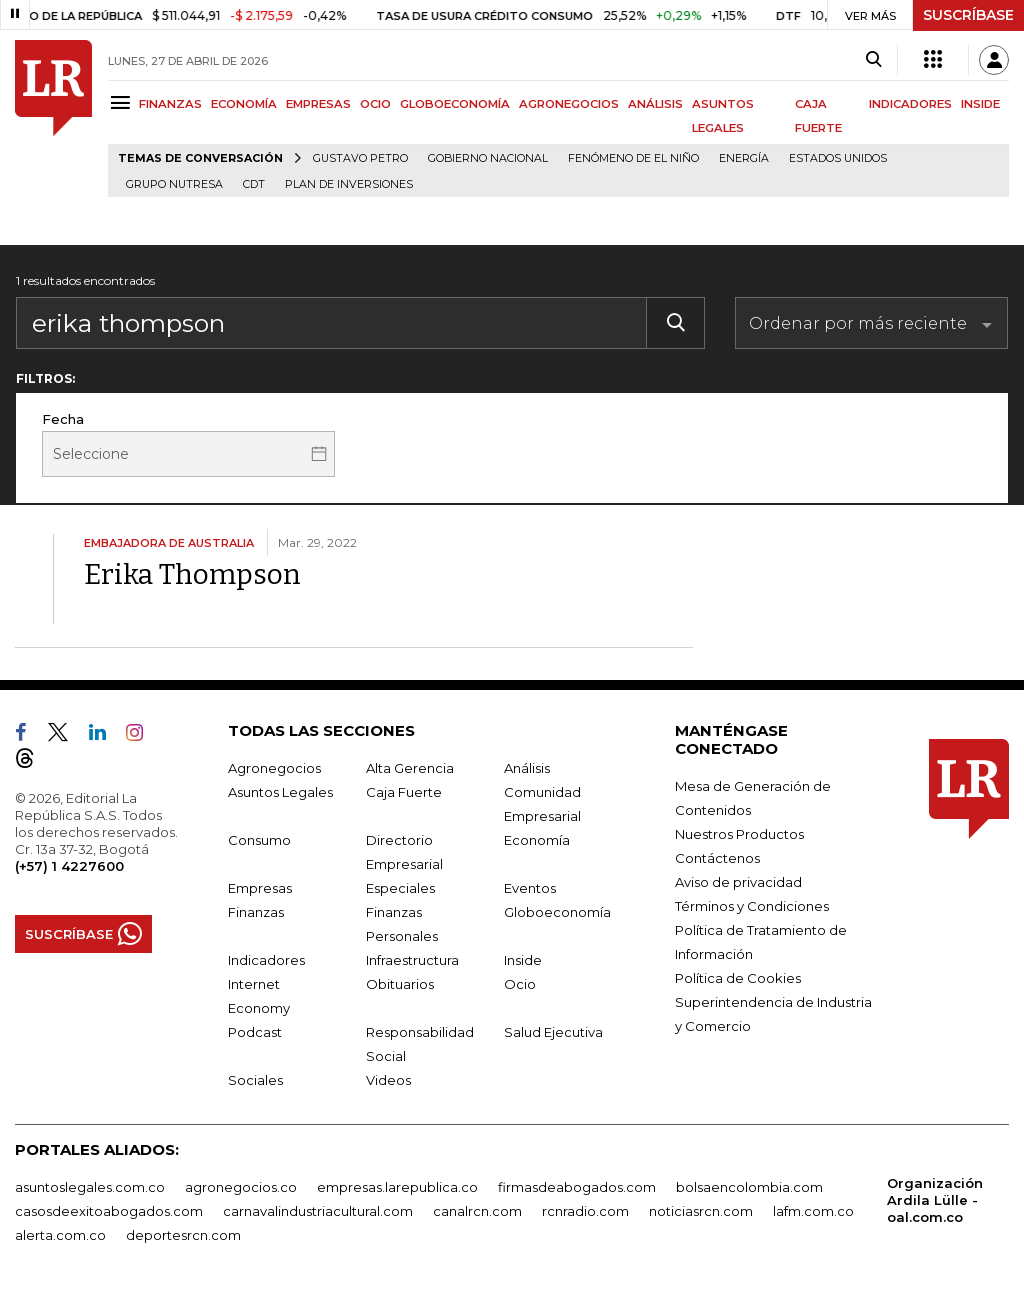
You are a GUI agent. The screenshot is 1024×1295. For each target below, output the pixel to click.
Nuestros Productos (739, 834)
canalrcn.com (477, 1211)
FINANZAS (170, 104)
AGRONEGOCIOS (569, 104)
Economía (537, 840)
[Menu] (123, 102)
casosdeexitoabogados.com (109, 1211)
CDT (254, 184)
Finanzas (256, 912)
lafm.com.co (813, 1211)
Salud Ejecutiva (553, 1032)
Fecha (63, 419)
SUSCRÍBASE (968, 15)
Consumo (259, 840)
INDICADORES (910, 104)
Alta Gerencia (410, 768)
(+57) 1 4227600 (69, 866)
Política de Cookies (738, 978)
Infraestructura (412, 960)
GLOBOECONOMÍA (455, 104)
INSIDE (980, 104)
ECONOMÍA (244, 104)
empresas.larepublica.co (397, 1187)
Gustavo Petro (360, 158)
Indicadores (266, 960)
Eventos (530, 888)
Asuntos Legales (280, 792)
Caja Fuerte (404, 792)
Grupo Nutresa (174, 184)
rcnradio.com (585, 1211)
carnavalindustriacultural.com (318, 1211)
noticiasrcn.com (701, 1211)
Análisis (527, 768)
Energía (744, 158)
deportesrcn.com (183, 1235)
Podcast (255, 1032)
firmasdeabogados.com (577, 1187)
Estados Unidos (838, 158)
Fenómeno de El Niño (633, 158)
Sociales (255, 1080)
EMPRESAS (318, 104)
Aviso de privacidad (738, 882)
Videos (388, 1080)
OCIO (375, 104)
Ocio (520, 984)
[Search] (873, 60)
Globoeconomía (557, 912)
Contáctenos (717, 858)
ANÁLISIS (655, 104)
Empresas (260, 888)
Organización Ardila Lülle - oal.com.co (935, 1200)
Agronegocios (274, 768)
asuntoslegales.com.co (90, 1187)
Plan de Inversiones (349, 184)
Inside (523, 960)
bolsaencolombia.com (749, 1187)
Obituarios (400, 984)
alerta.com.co (60, 1235)
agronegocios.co (241, 1187)
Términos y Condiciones (752, 906)
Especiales (400, 888)
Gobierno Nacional (488, 158)
